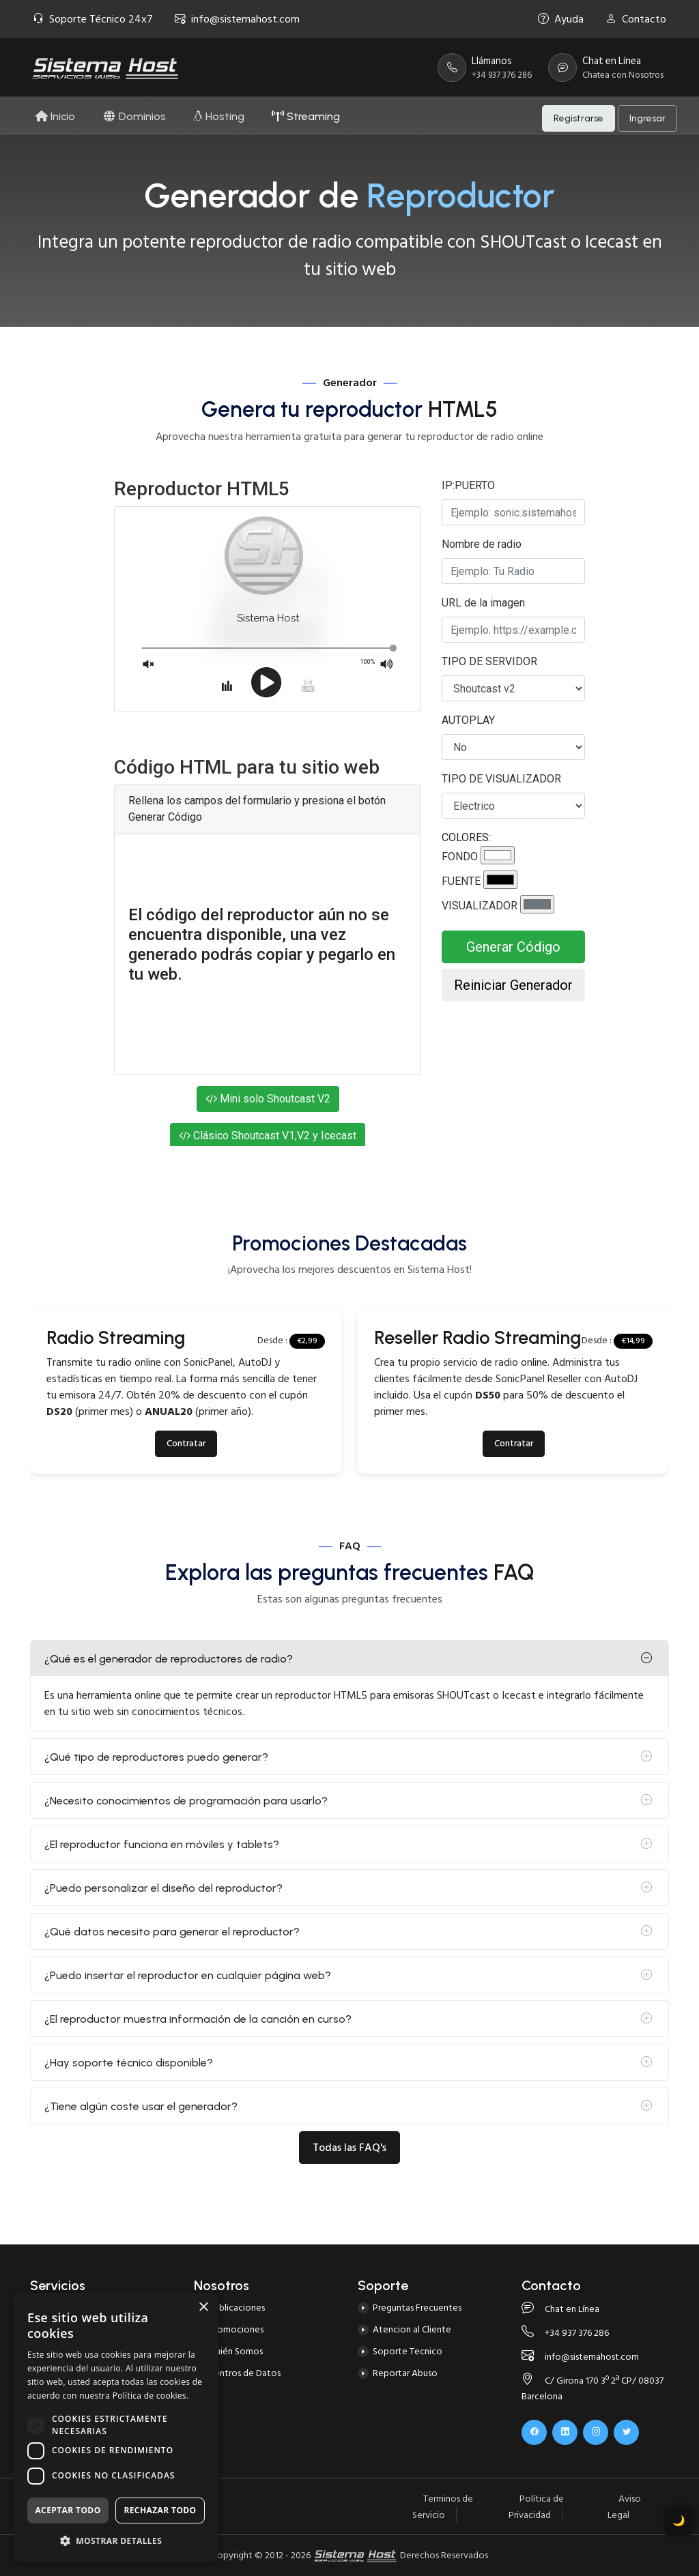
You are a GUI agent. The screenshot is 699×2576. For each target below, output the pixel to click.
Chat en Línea (560, 2309)
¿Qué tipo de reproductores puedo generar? (156, 1757)
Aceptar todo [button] (67, 2510)
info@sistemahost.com (237, 19)
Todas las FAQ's (349, 2147)
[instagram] (595, 2432)
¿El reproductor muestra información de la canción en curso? (198, 2018)
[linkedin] (564, 2432)
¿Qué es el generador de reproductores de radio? (168, 1658)
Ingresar (647, 116)
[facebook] (534, 2432)
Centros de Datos (245, 2373)
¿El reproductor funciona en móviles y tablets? (161, 1844)
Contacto (635, 19)
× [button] (203, 2307)
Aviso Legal (624, 2507)
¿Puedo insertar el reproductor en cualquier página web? (187, 1975)
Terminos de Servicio (442, 2507)
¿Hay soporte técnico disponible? (128, 2062)
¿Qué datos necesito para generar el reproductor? (172, 1931)
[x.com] (626, 2432)
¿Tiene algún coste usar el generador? (141, 2106)
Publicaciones (237, 2307)
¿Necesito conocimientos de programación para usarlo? (186, 1800)
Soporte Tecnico (407, 2351)
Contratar (186, 1443)
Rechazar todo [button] (160, 2510)
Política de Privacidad (536, 2507)
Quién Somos (236, 2351)
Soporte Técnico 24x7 (93, 19)
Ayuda (561, 19)
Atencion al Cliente (412, 2329)
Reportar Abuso (405, 2373)
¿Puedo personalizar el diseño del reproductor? (163, 1888)
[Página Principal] (105, 67)
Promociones (236, 2329)
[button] (116, 2540)
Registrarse (578, 116)
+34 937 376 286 (565, 2333)
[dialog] (116, 2427)
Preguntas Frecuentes (417, 2307)
